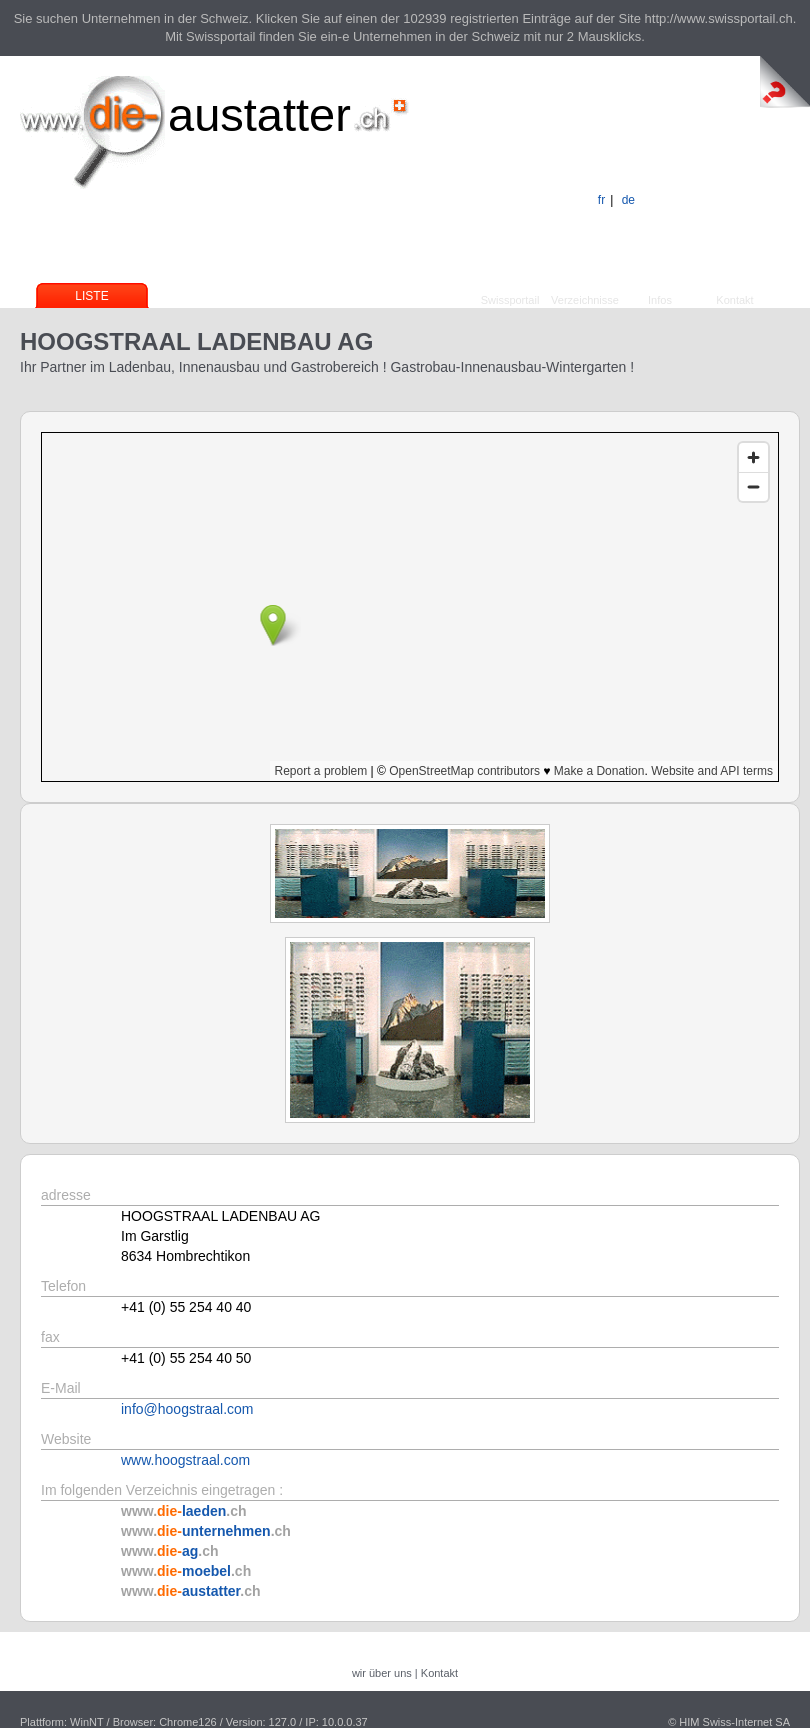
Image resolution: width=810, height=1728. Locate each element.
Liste (91, 296)
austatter (259, 114)
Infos (660, 300)
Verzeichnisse (585, 300)
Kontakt (734, 300)
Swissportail (510, 300)
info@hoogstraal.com (187, 1409)
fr (601, 200)
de (628, 200)
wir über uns (382, 1673)
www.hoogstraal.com (185, 1460)
